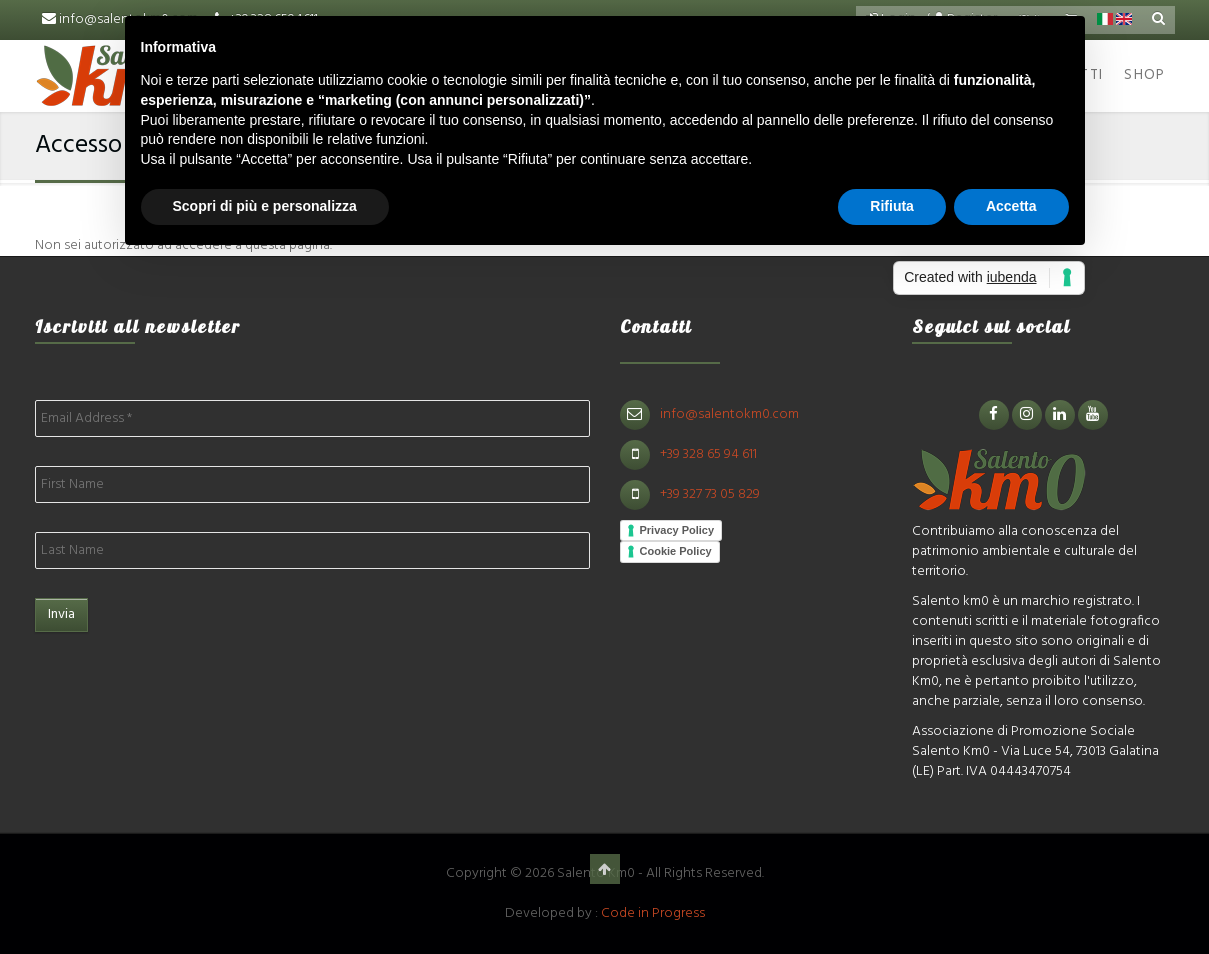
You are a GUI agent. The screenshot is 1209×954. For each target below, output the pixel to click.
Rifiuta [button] (892, 206)
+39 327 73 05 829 (710, 494)
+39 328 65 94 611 (708, 454)
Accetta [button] (1011, 206)
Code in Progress (653, 913)
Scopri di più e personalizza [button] (265, 206)
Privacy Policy (677, 530)
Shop (1144, 75)
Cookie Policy (676, 551)
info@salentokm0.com (729, 414)
